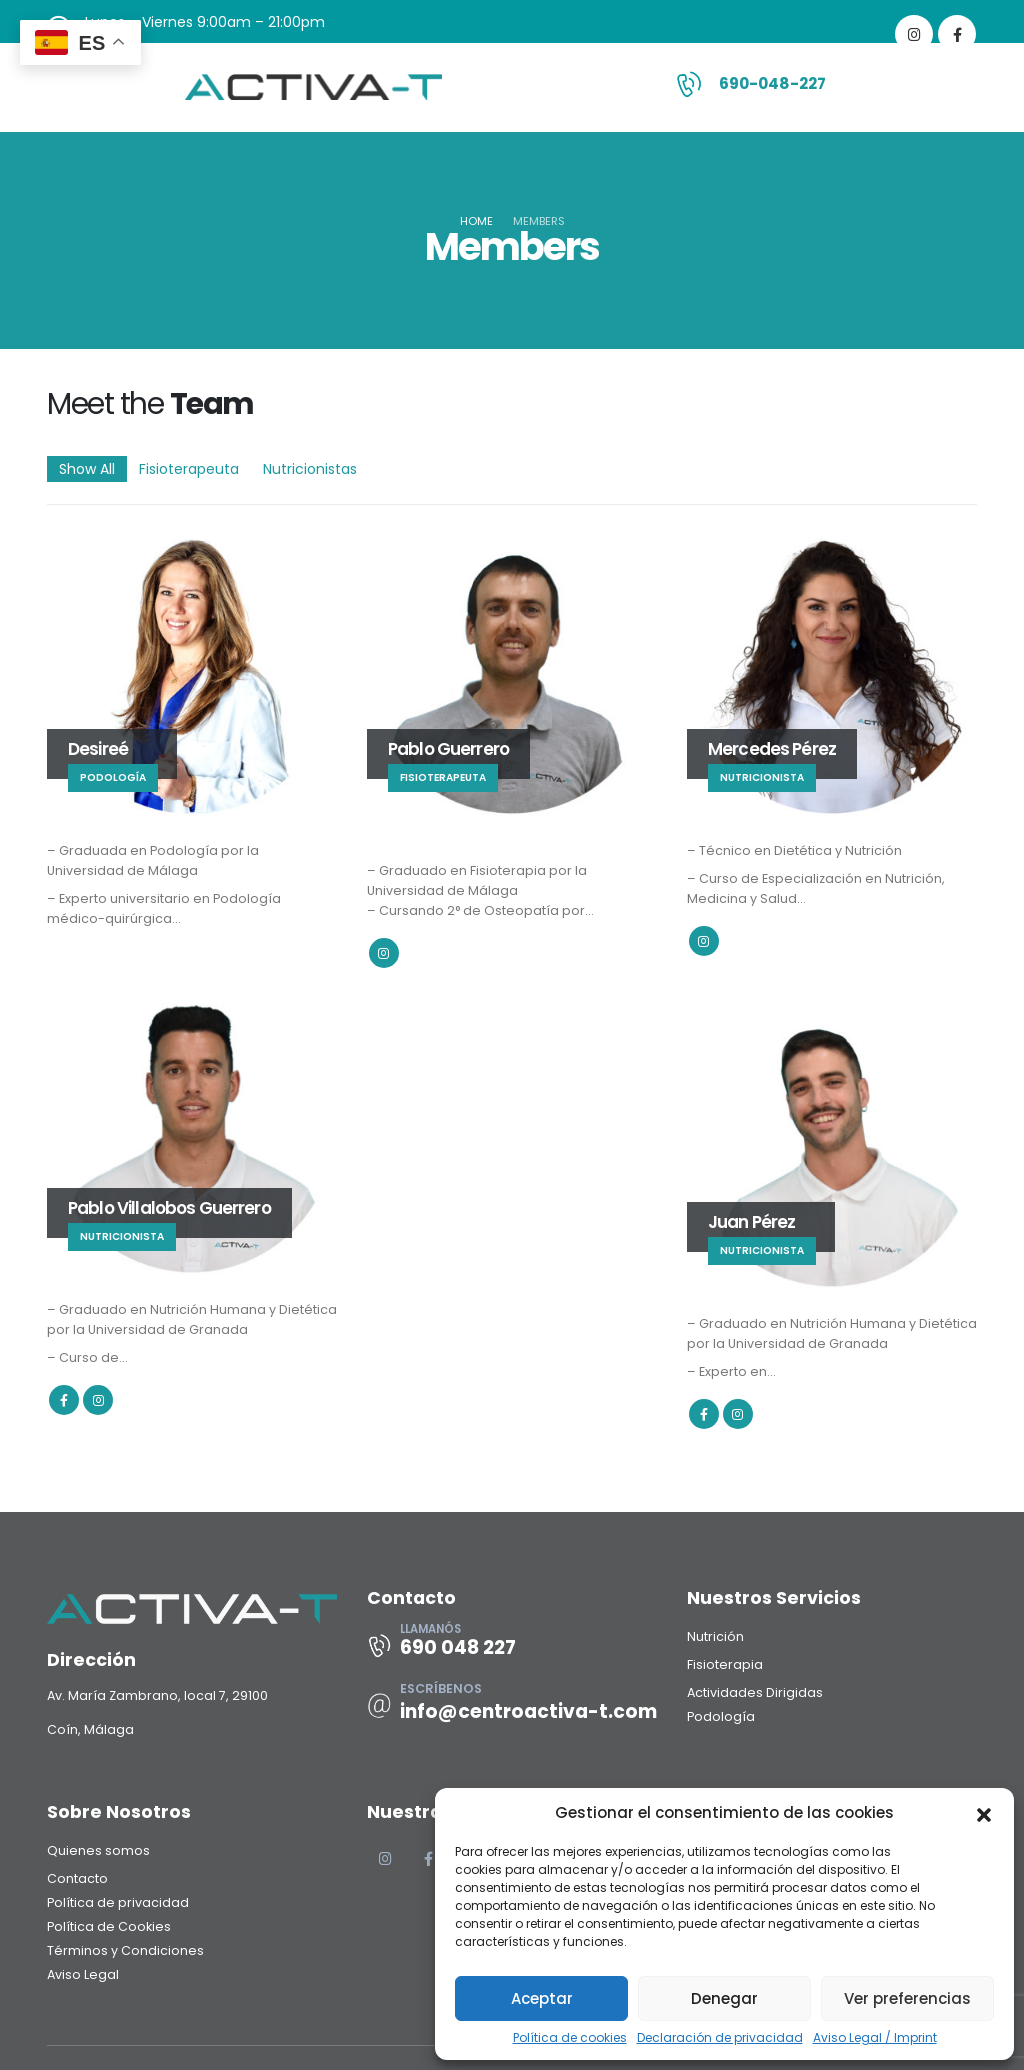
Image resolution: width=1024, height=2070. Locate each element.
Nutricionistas (310, 469)
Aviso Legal (83, 1974)
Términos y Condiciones (125, 1950)
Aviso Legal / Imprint (875, 2038)
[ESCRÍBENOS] (512, 1705)
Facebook (64, 1400)
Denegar (724, 1998)
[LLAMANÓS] (512, 1645)
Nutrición (715, 1636)
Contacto (77, 1878)
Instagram (384, 953)
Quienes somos (98, 1850)
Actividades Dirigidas (755, 1692)
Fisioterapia (725, 1664)
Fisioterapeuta (189, 469)
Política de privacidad (118, 1902)
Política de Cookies (109, 1926)
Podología (721, 1716)
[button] (984, 1813)
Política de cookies (570, 2038)
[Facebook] (957, 34)
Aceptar (542, 1998)
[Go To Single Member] (192, 672)
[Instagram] (914, 34)
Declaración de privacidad (720, 2038)
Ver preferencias (907, 1998)
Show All (87, 469)
